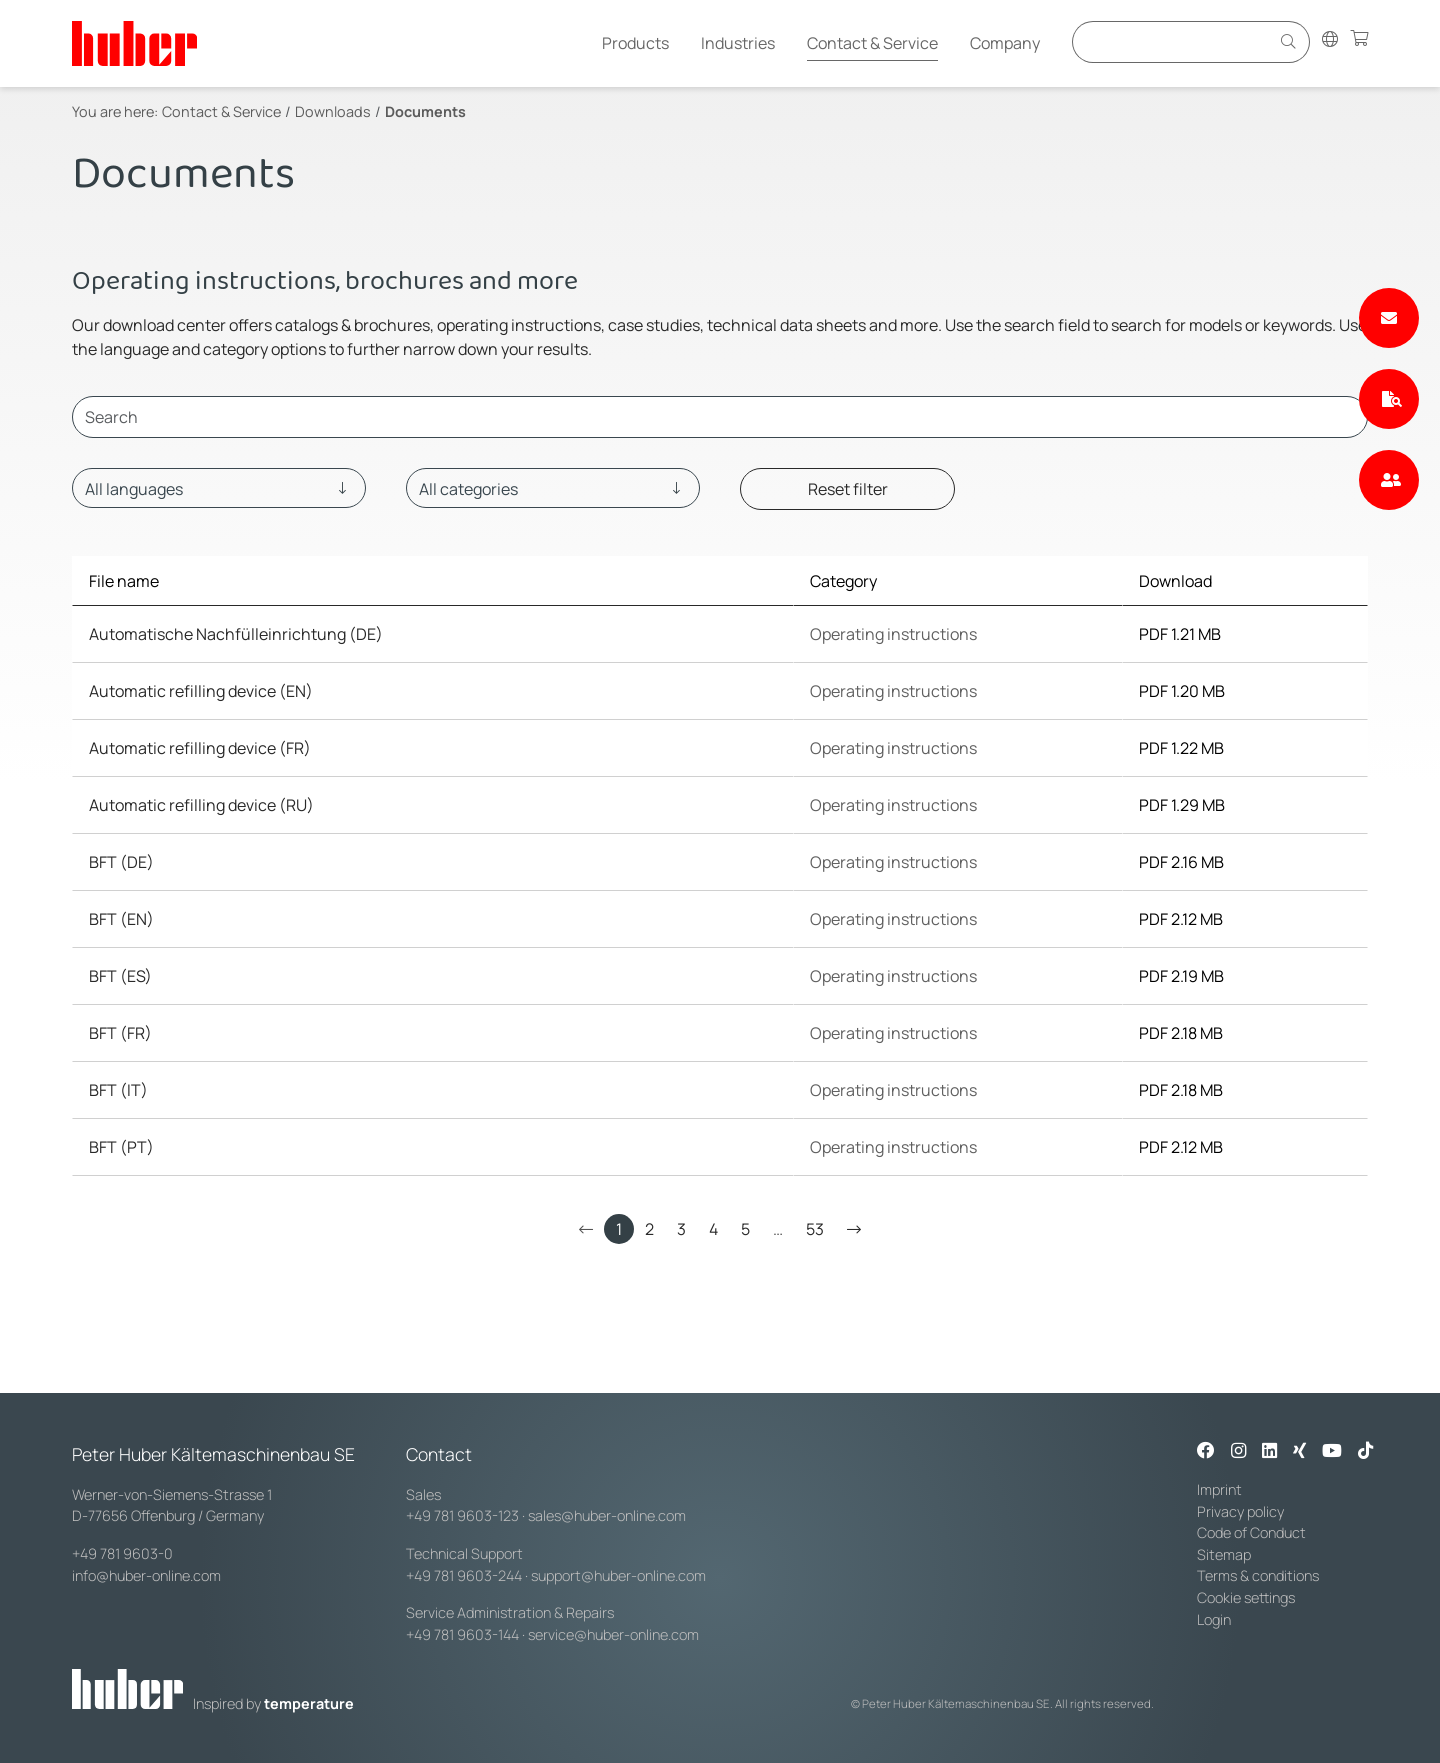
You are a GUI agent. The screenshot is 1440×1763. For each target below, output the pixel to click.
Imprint (1219, 1489)
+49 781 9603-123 (462, 1515)
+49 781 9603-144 (462, 1634)
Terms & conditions (1258, 1575)
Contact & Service (872, 43)
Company (1005, 43)
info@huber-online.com (146, 1575)
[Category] (553, 488)
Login (1214, 1619)
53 (815, 1229)
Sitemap (1224, 1554)
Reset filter (848, 489)
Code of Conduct (1251, 1532)
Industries (738, 43)
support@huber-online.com (618, 1575)
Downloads (333, 111)
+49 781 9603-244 (464, 1575)
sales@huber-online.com (607, 1515)
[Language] (219, 488)
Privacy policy (1240, 1511)
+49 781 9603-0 (122, 1553)
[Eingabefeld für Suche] (1174, 41)
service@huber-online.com (613, 1634)
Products (635, 43)
